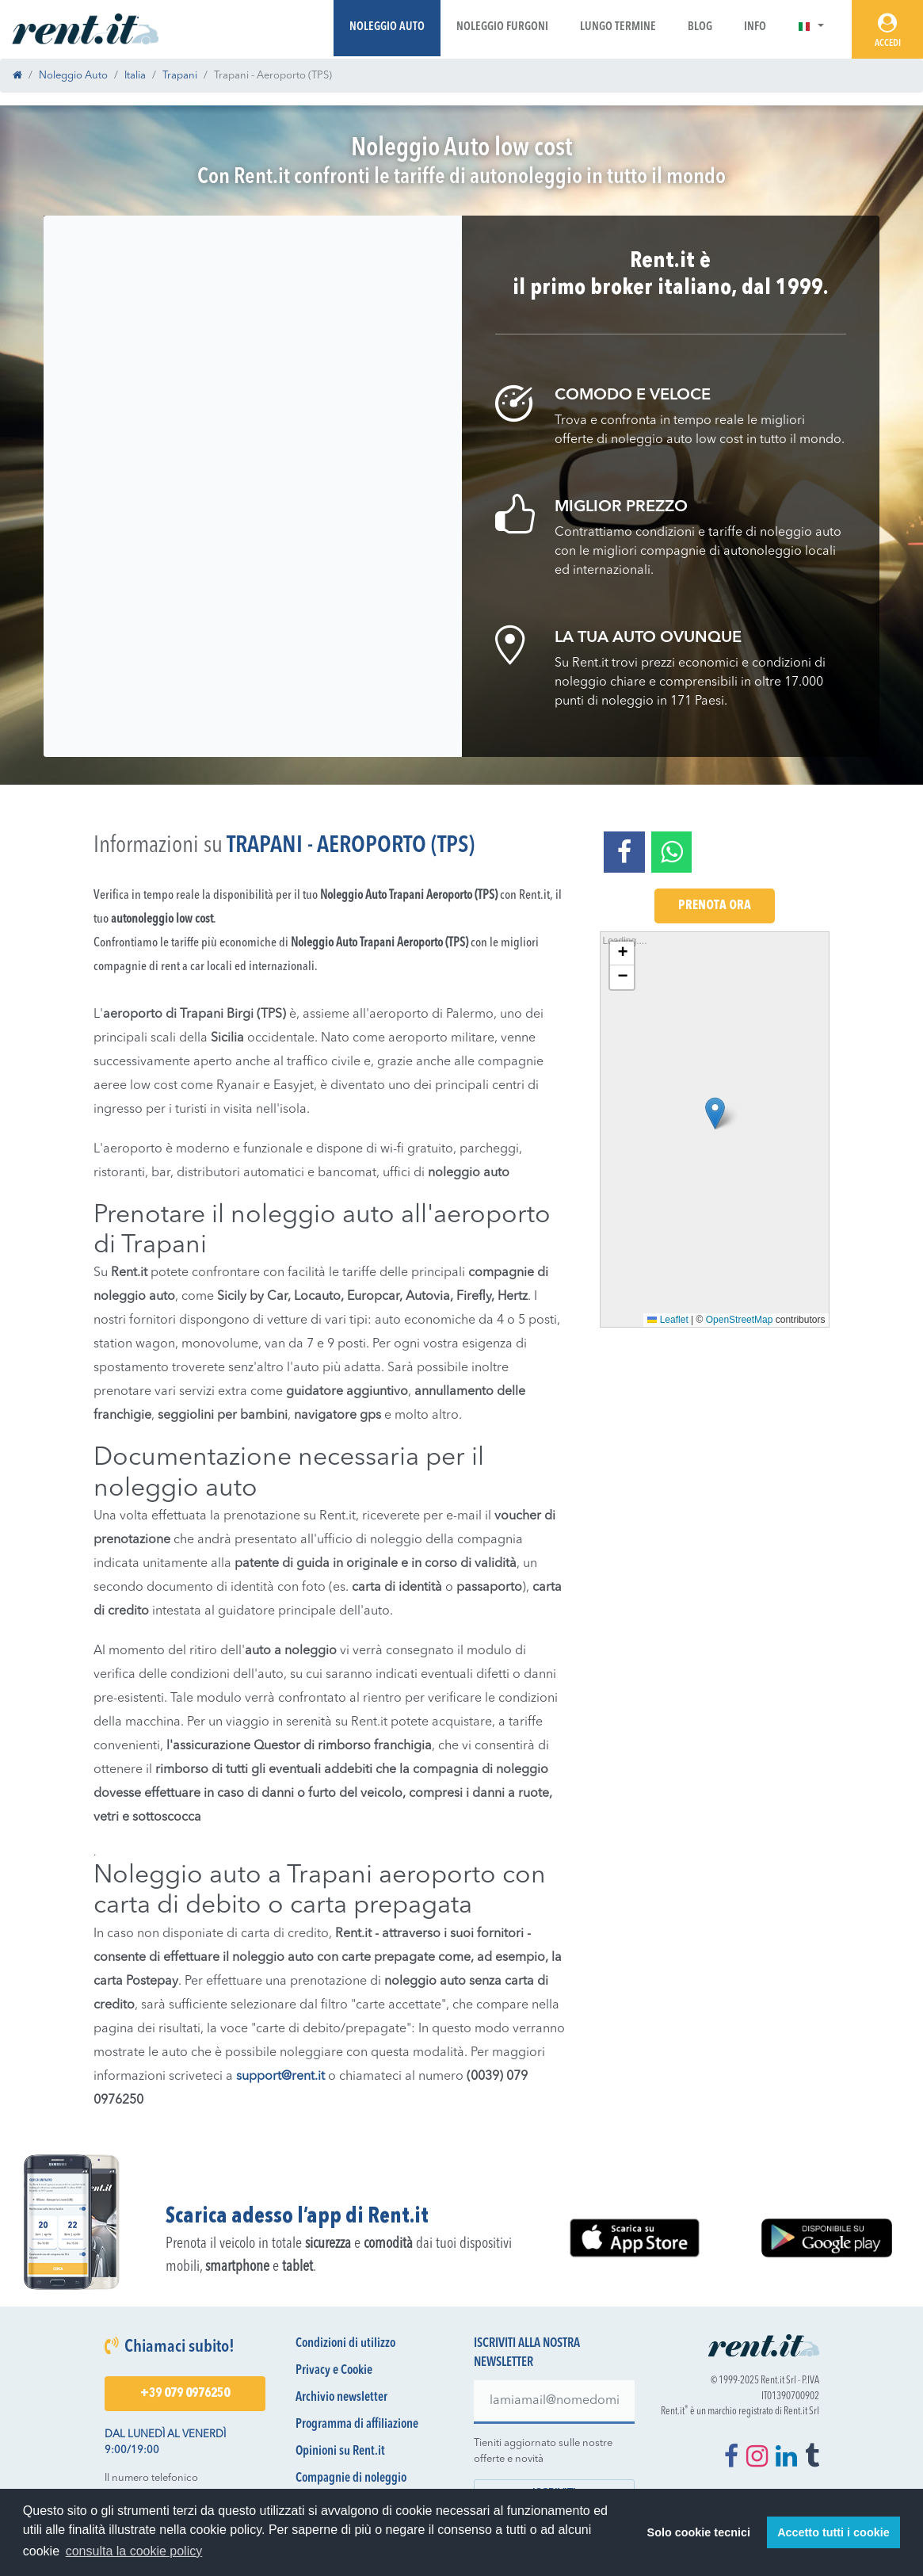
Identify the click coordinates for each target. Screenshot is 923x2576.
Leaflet (667, 1319)
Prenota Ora (714, 906)
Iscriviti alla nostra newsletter (527, 2353)
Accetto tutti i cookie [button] (833, 2532)
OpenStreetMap (739, 1319)
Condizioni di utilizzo (345, 2343)
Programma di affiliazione (357, 2424)
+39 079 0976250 (185, 2393)
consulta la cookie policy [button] (134, 2551)
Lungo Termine (618, 27)
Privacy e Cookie (334, 2370)
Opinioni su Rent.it (340, 2451)
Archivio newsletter (341, 2397)
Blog (700, 27)
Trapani (179, 76)
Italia (135, 76)
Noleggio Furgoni (502, 27)
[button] (811, 27)
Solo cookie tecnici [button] (698, 2532)
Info (755, 27)
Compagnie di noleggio (351, 2478)
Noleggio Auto (387, 27)
